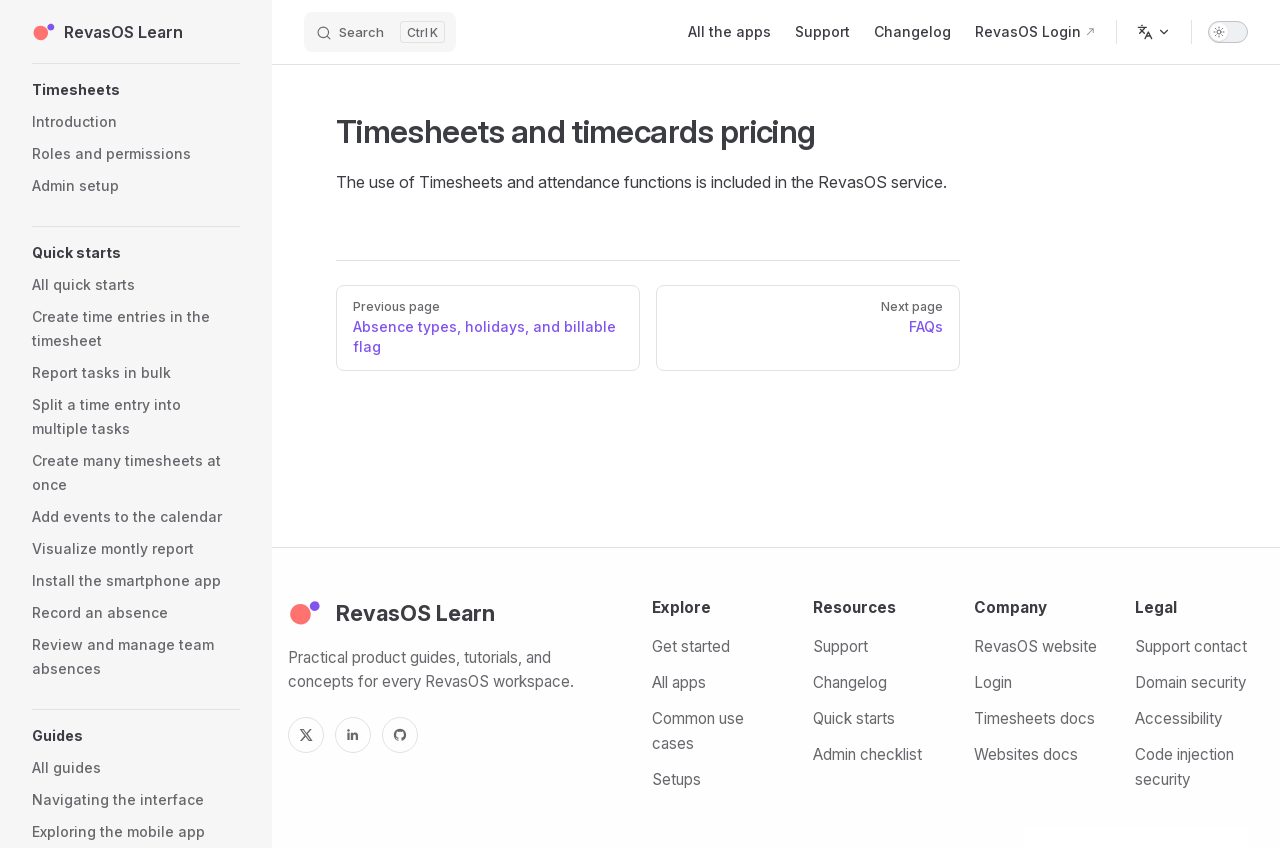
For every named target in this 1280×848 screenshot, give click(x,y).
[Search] (380, 32)
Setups (676, 779)
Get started (691, 646)
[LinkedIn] (353, 735)
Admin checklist (867, 754)
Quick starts (854, 718)
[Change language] (1154, 32)
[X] (306, 735)
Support (840, 646)
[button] (136, 90)
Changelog (850, 682)
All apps (679, 682)
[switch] (1228, 32)
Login (993, 682)
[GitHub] (400, 735)
